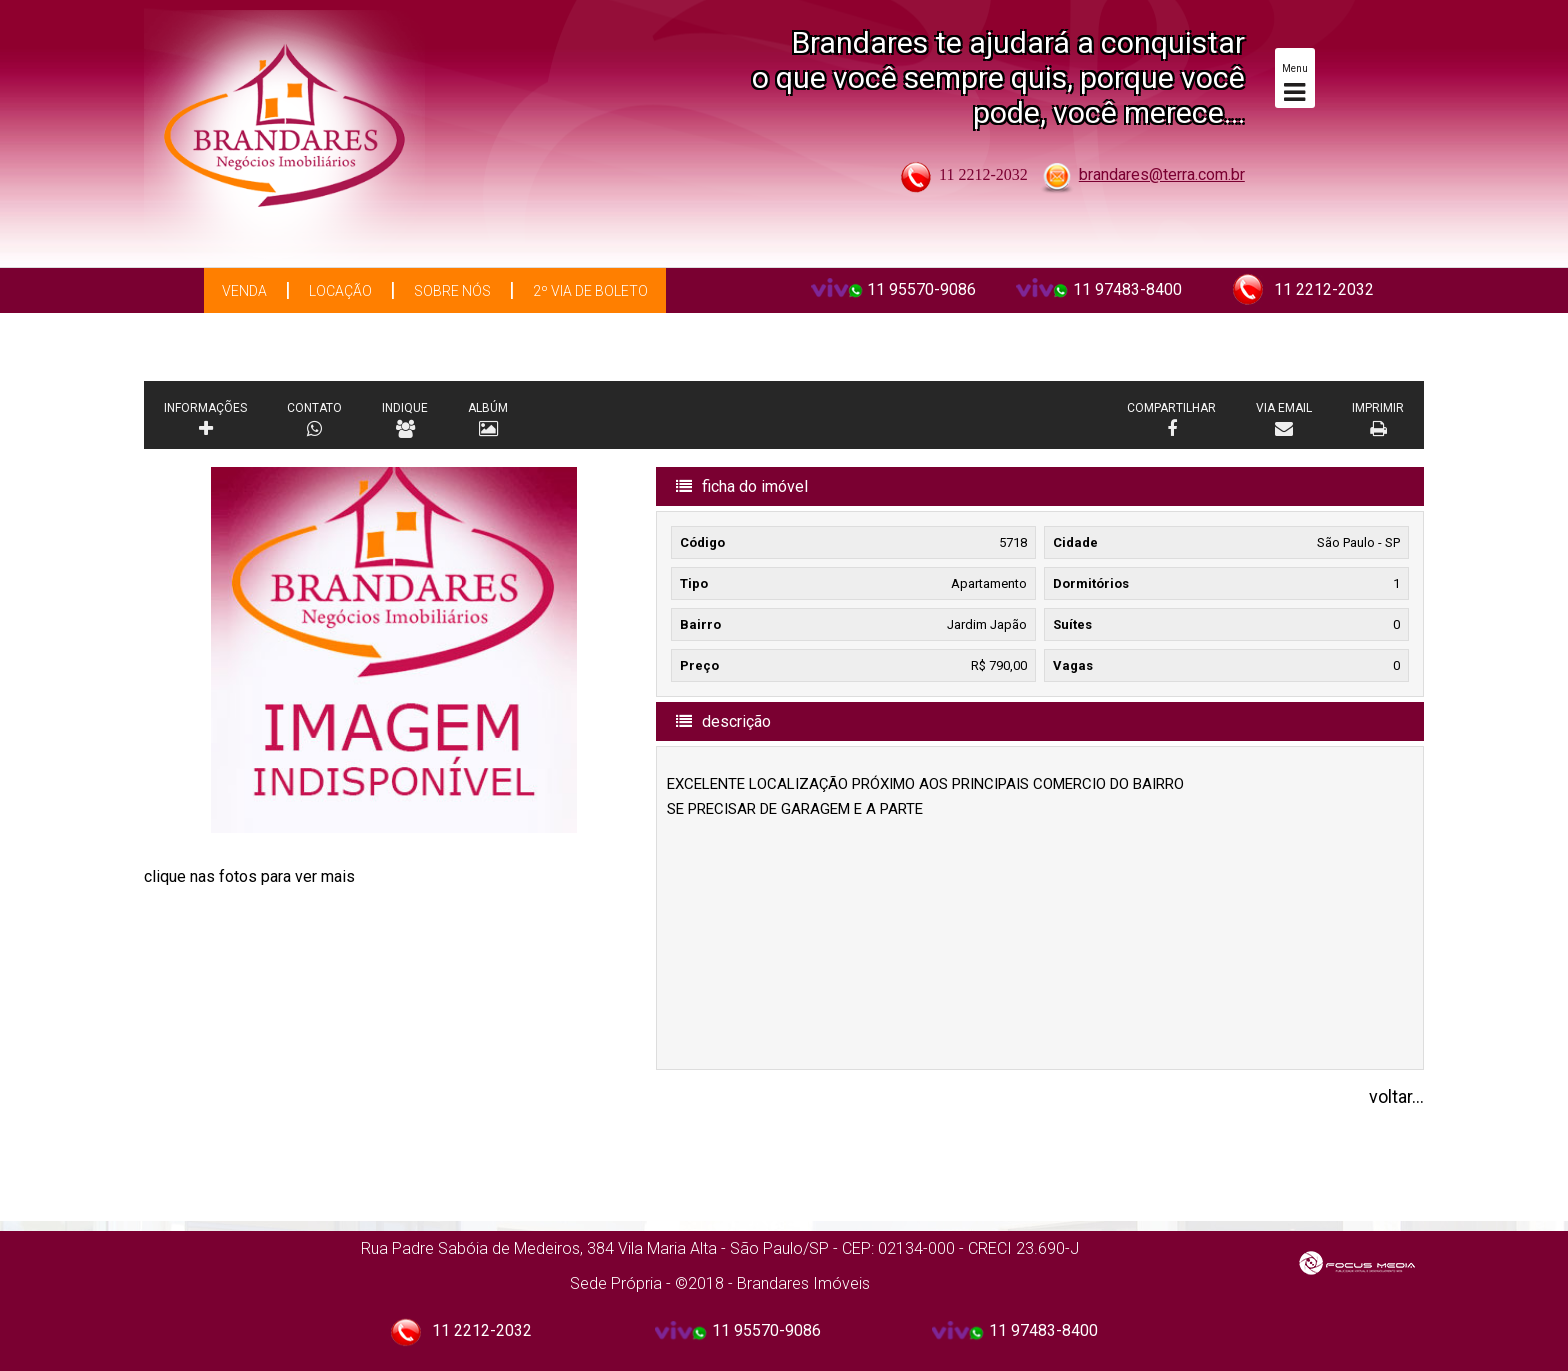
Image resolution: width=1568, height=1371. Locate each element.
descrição (723, 721)
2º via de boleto (590, 291)
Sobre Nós (452, 291)
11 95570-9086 (921, 289)
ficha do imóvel (742, 486)
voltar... (1396, 1096)
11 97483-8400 (1127, 289)
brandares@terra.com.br (1162, 174)
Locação (340, 291)
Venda (244, 291)
